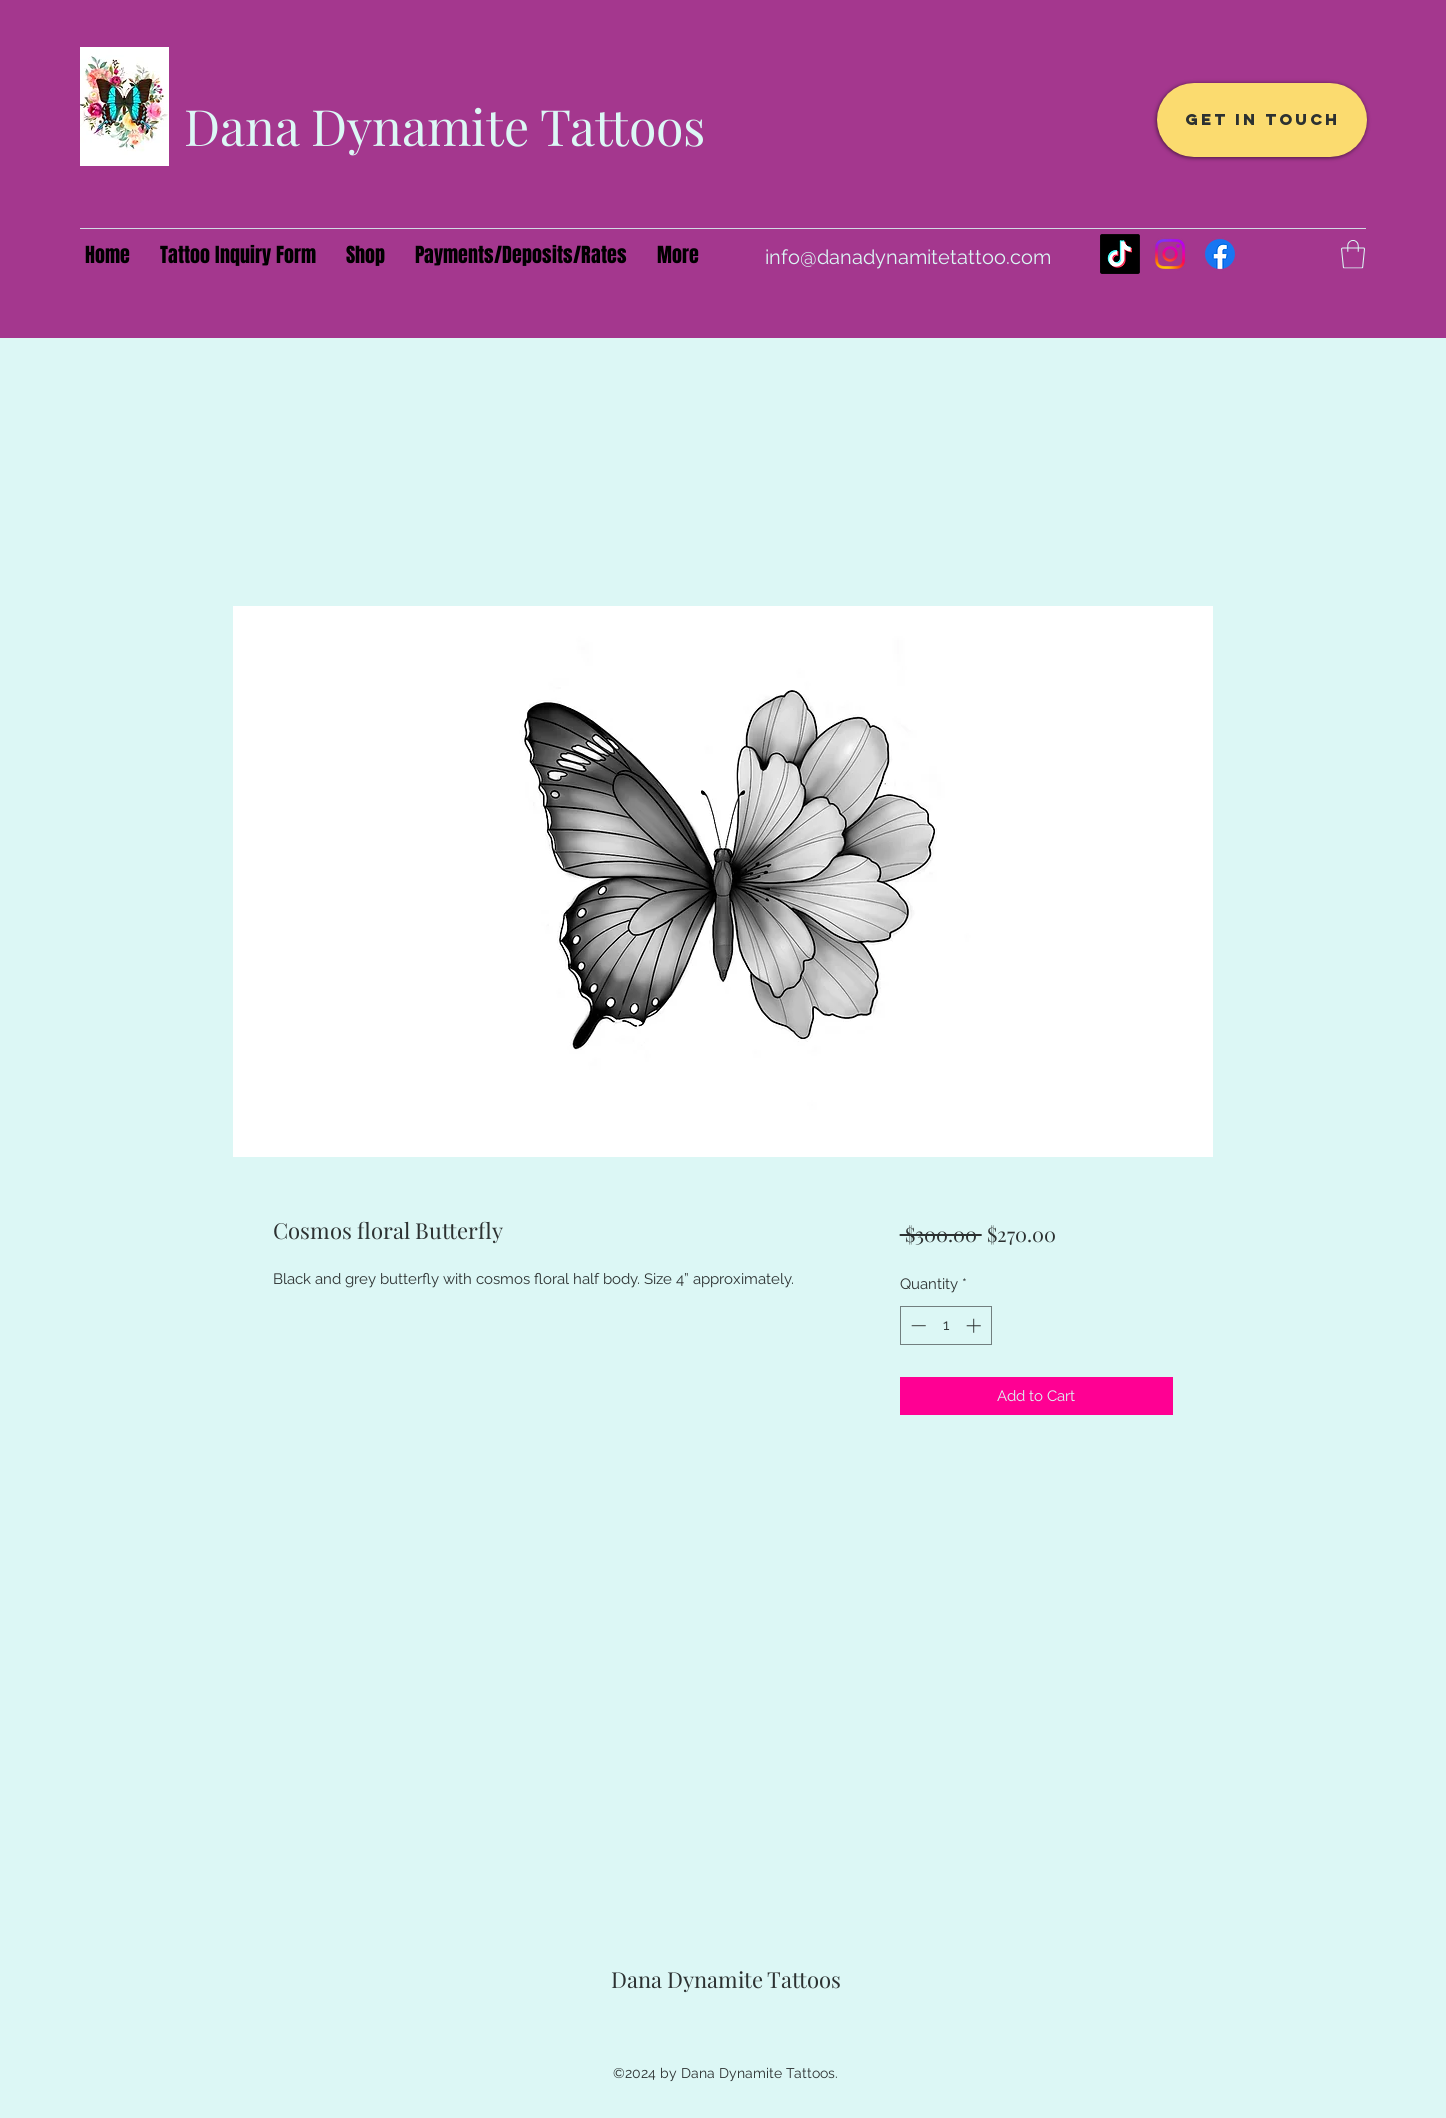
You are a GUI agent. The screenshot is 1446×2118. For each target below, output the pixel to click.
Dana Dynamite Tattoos (444, 125)
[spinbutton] (945, 1325)
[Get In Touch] (1262, 120)
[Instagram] (1170, 254)
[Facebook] (1220, 254)
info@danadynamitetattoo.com (908, 257)
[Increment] (975, 1325)
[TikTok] (1120, 254)
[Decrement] (916, 1325)
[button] (1353, 254)
